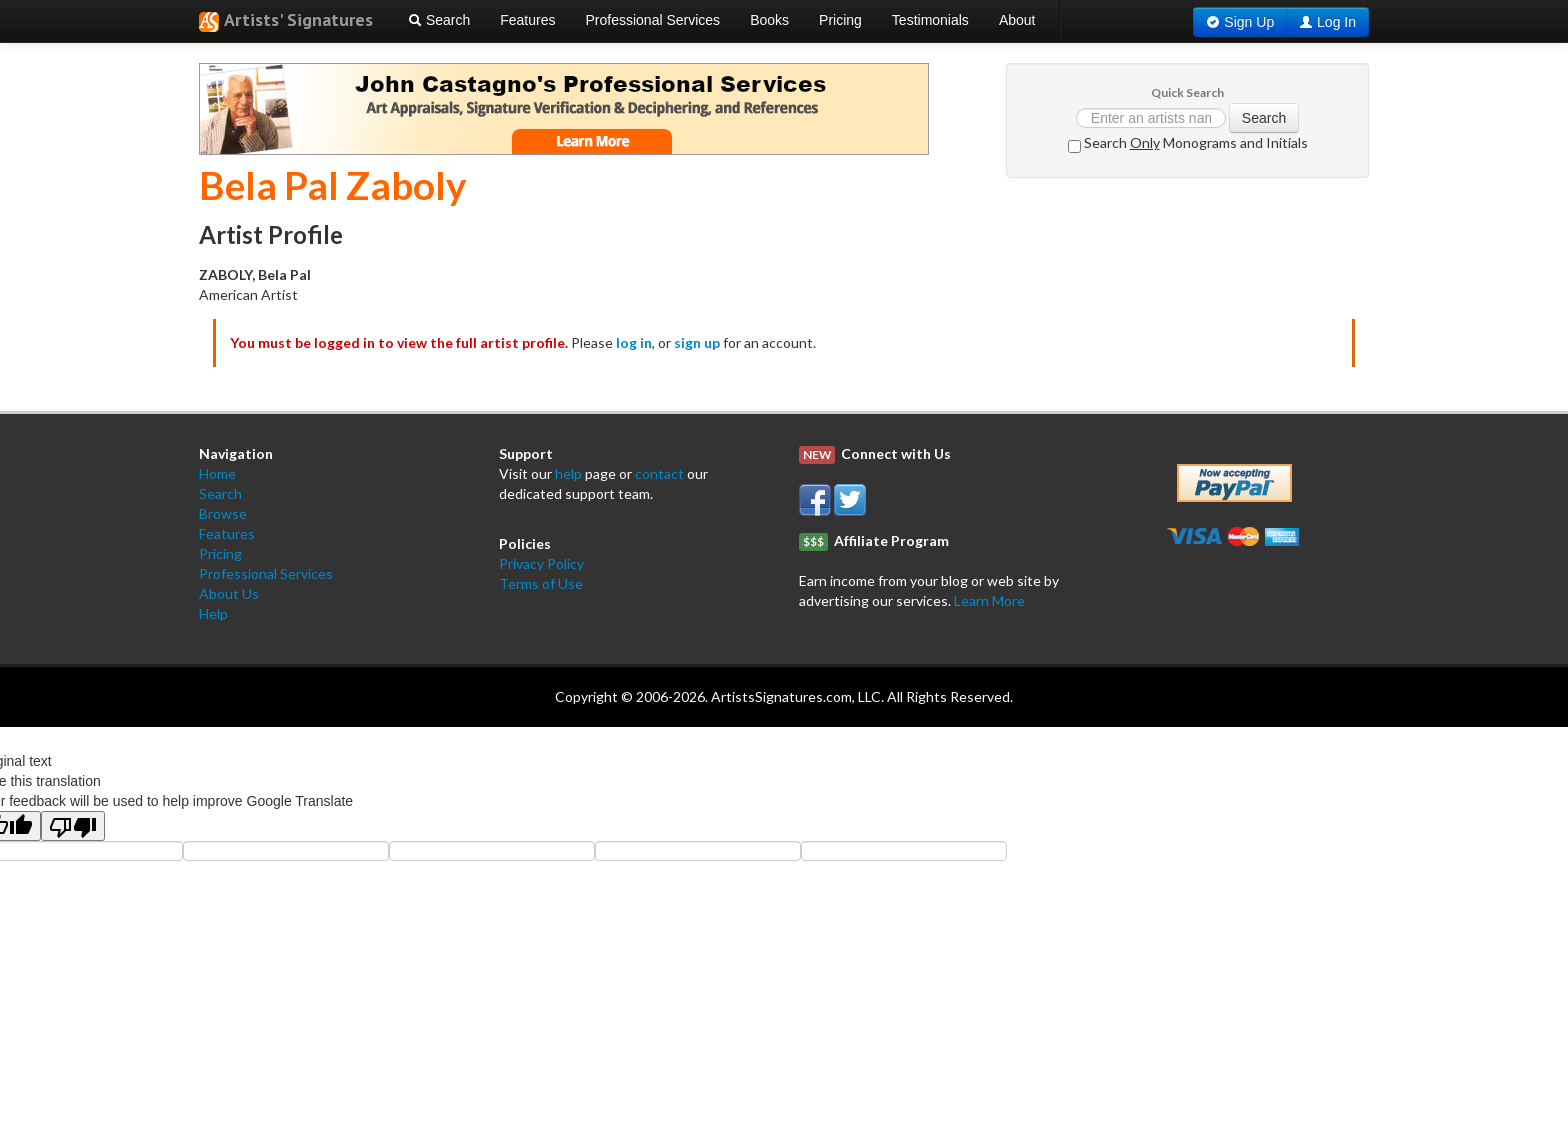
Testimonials (930, 20)
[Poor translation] (73, 826)
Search (439, 20)
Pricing (840, 20)
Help (213, 613)
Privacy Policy (541, 563)
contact (659, 473)
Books (769, 20)
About (1017, 20)
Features (527, 20)
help (568, 473)
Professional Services (653, 20)
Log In (1336, 22)
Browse (223, 513)
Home (217, 473)
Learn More (989, 600)
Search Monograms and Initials (1188, 143)
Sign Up (1249, 22)
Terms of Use (541, 583)
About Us (229, 593)
